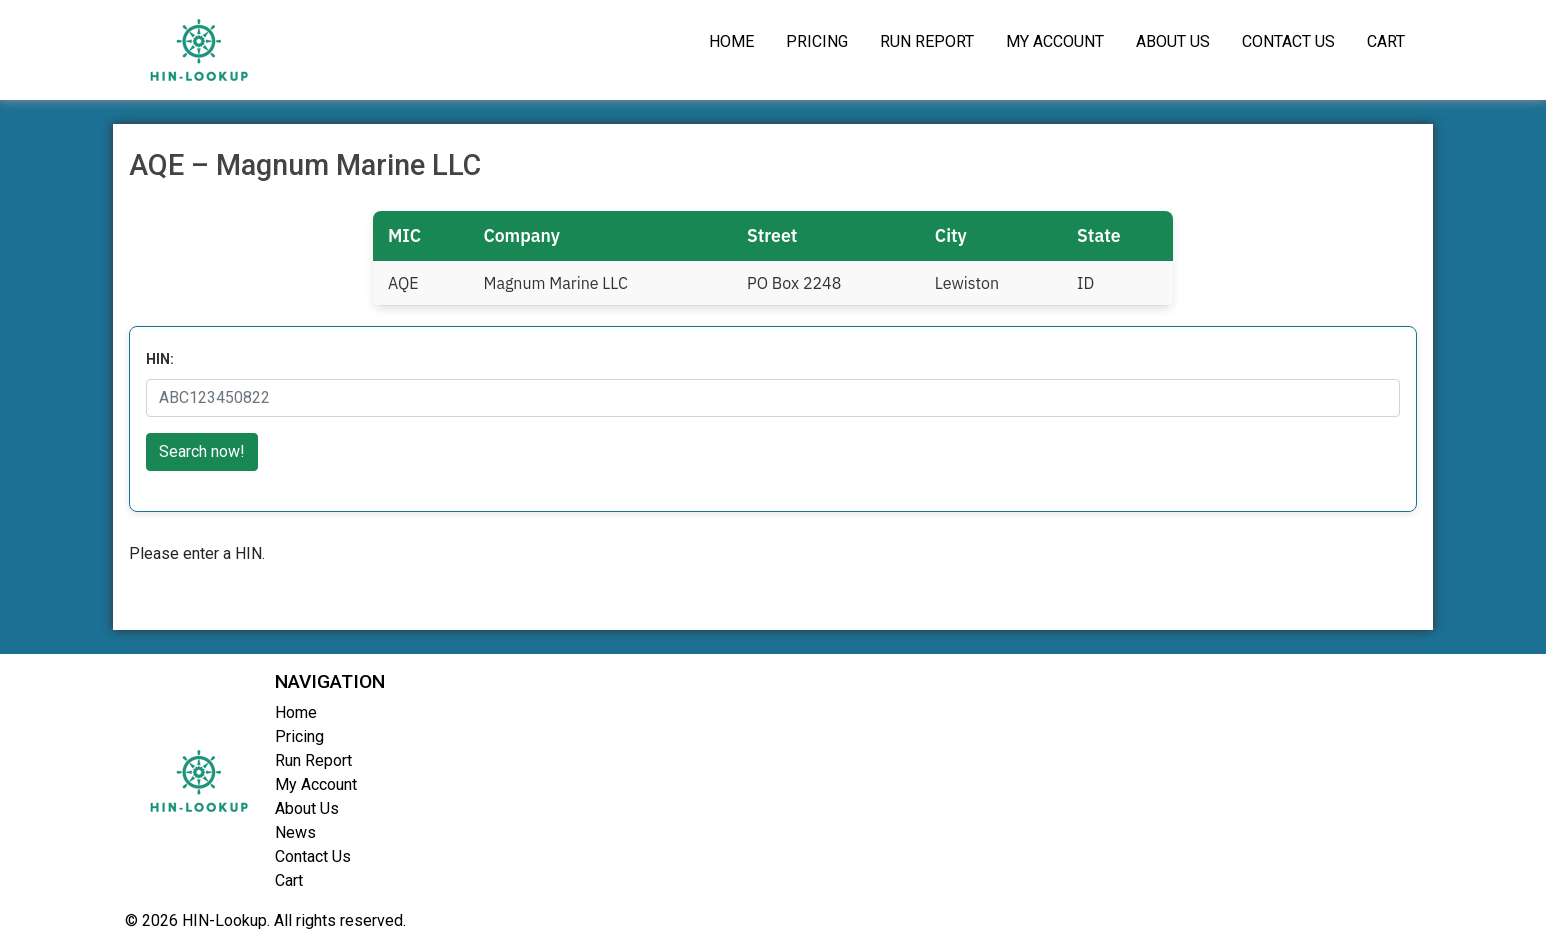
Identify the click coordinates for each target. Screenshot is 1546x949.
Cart (1386, 41)
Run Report (927, 41)
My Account (1055, 41)
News (295, 832)
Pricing (817, 41)
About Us (1173, 41)
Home (731, 41)
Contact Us (1288, 41)
